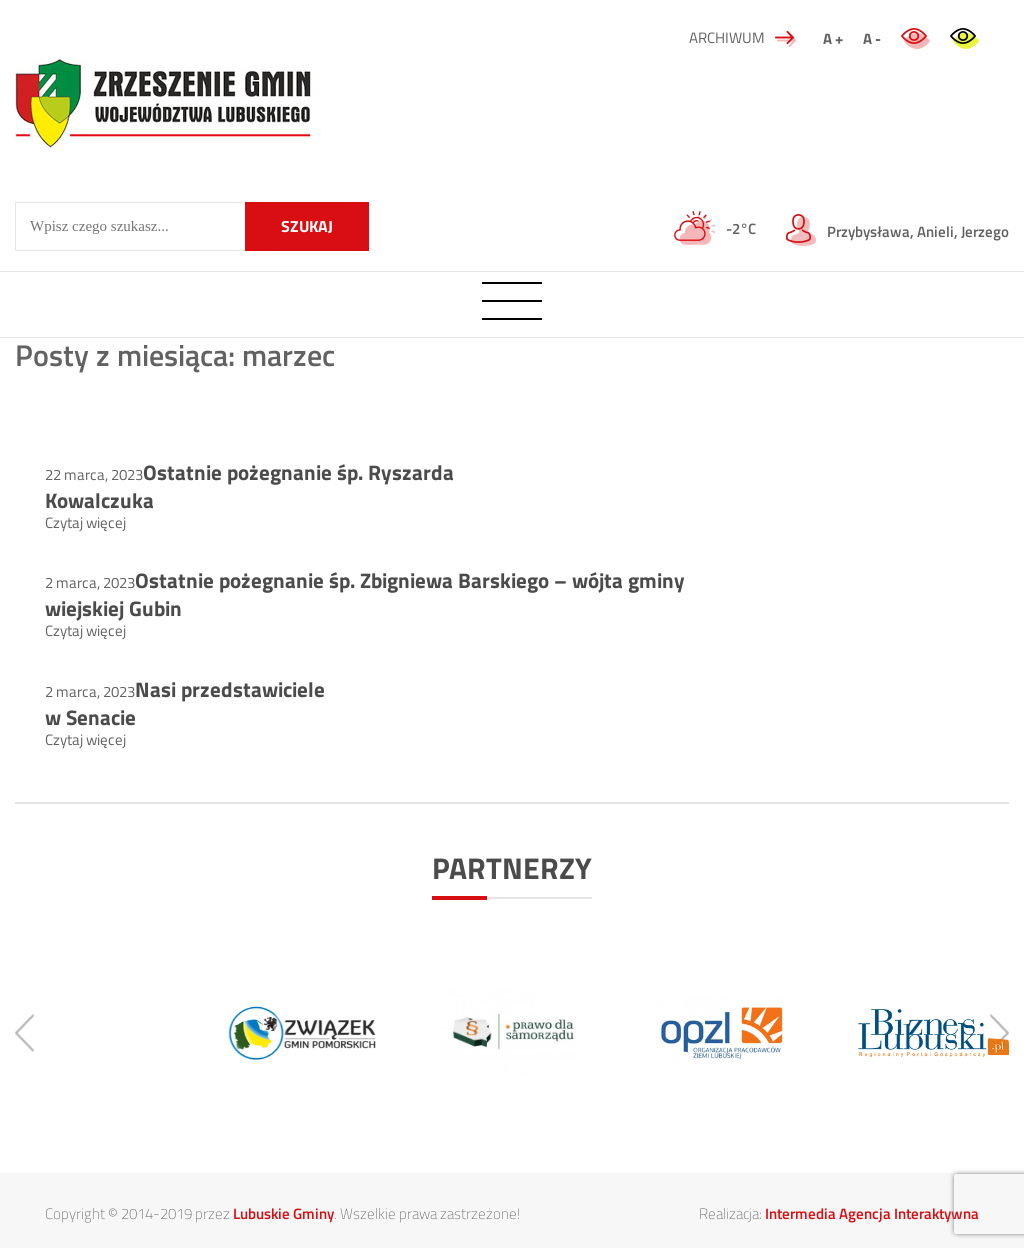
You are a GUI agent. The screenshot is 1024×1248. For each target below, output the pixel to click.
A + (833, 38)
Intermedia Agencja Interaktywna (872, 1213)
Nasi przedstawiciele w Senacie (185, 703)
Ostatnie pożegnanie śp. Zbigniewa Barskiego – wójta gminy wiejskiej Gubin (365, 594)
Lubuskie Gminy (283, 1213)
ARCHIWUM (742, 37)
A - (872, 38)
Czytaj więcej (85, 522)
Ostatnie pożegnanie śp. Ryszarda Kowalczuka (249, 486)
